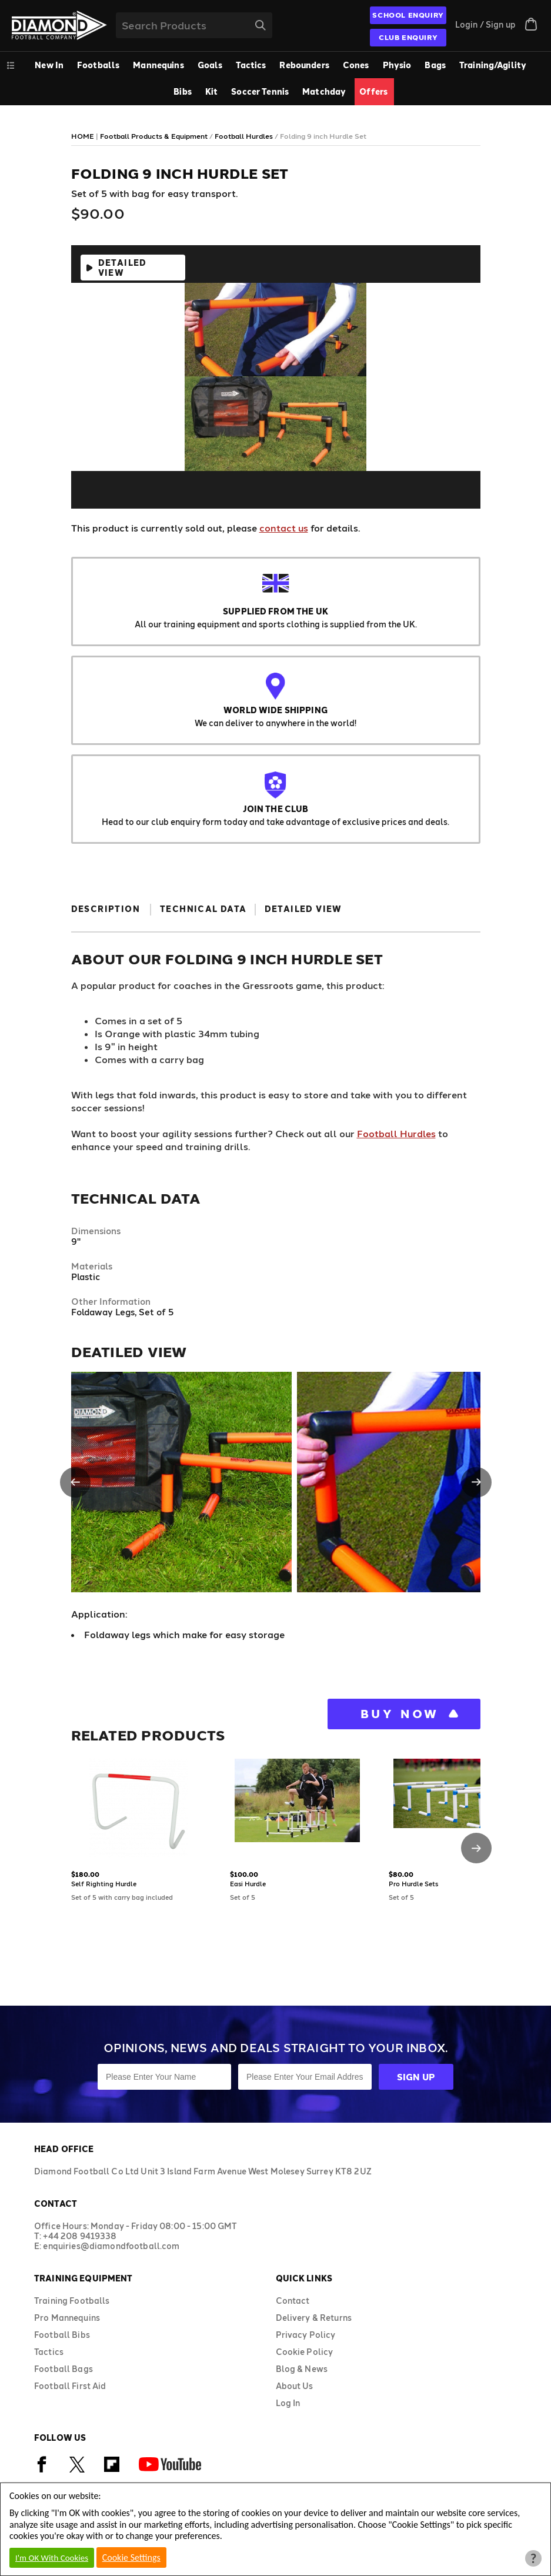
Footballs (98, 65)
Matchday (324, 91)
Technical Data (203, 909)
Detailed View (122, 268)
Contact (293, 2301)
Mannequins (158, 65)
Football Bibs (62, 2335)
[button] (75, 1482)
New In (49, 65)
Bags (435, 65)
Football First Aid (70, 2386)
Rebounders (304, 65)
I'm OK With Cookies (51, 2557)
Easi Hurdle (248, 1883)
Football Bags (63, 2369)
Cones (356, 65)
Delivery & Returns (314, 2318)
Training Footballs (72, 2301)
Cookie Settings (131, 2557)
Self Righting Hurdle (103, 1883)
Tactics (251, 65)
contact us (283, 527)
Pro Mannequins (67, 2318)
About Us (294, 2386)
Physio (397, 65)
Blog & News (302, 2369)
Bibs (182, 91)
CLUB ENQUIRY (408, 37)
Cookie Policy (304, 2352)
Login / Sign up (485, 24)
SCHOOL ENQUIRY (407, 15)
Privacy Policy (306, 2335)
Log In (288, 2403)
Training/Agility (492, 65)
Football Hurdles (396, 1133)
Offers (373, 91)
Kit (211, 91)
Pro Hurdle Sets (413, 1883)
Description (105, 909)
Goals (210, 65)
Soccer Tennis (260, 91)
